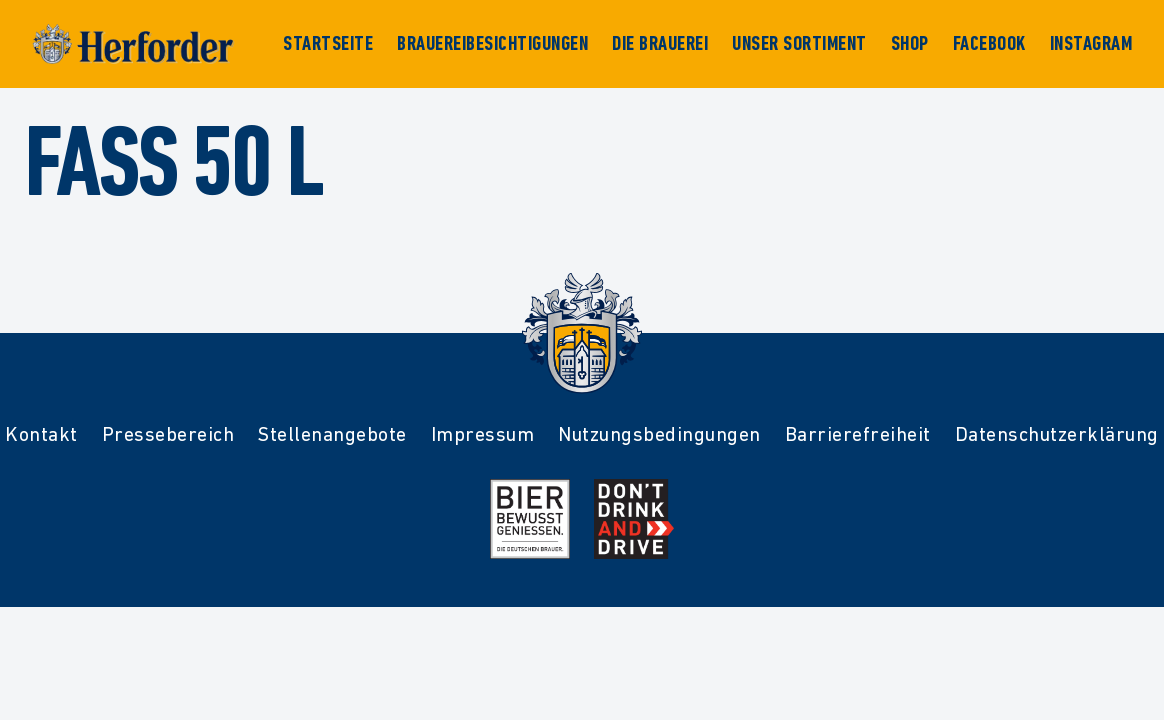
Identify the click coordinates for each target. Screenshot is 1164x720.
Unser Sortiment (799, 44)
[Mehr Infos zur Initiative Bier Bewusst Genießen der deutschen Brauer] (530, 519)
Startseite (328, 44)
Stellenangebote (332, 434)
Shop (910, 44)
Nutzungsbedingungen (659, 434)
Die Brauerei (660, 44)
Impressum (483, 434)
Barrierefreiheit (858, 434)
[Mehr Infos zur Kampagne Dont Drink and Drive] (634, 519)
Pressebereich (168, 434)
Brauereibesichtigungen (492, 44)
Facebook (989, 44)
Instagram (1091, 44)
